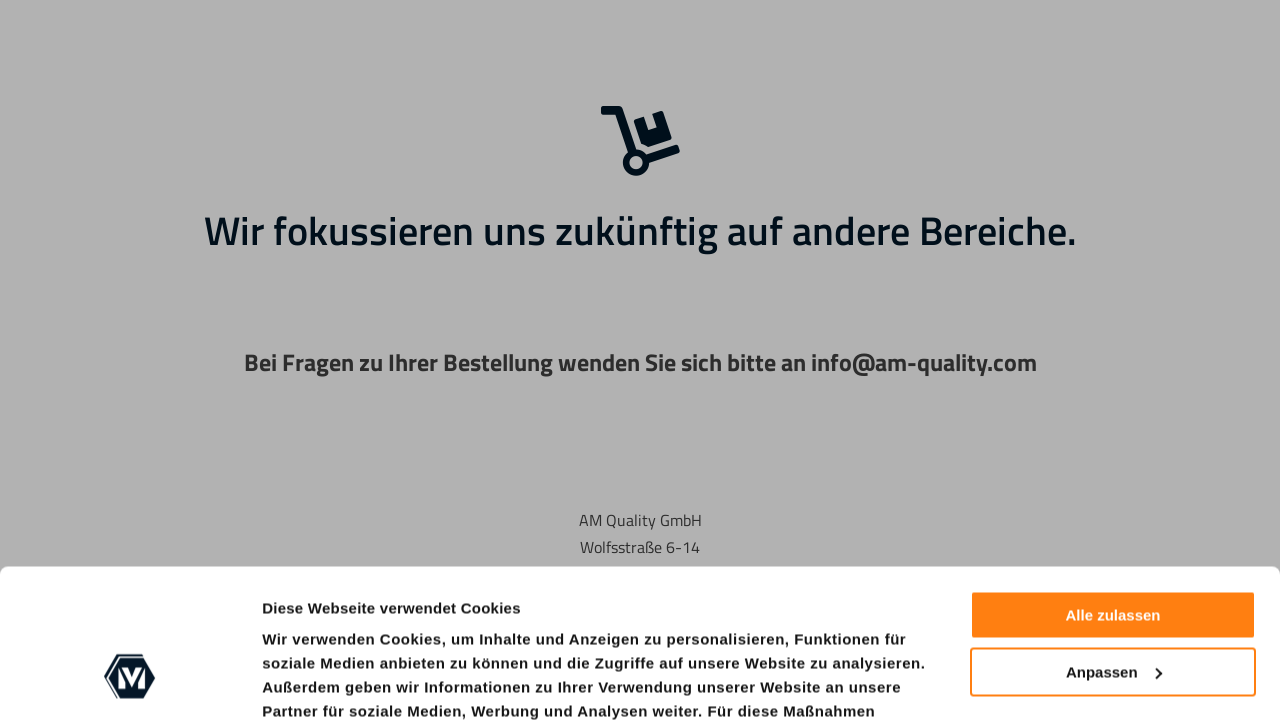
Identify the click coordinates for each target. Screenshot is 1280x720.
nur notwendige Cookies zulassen (511, 656)
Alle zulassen (1112, 488)
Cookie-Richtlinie (404, 680)
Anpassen (1114, 544)
